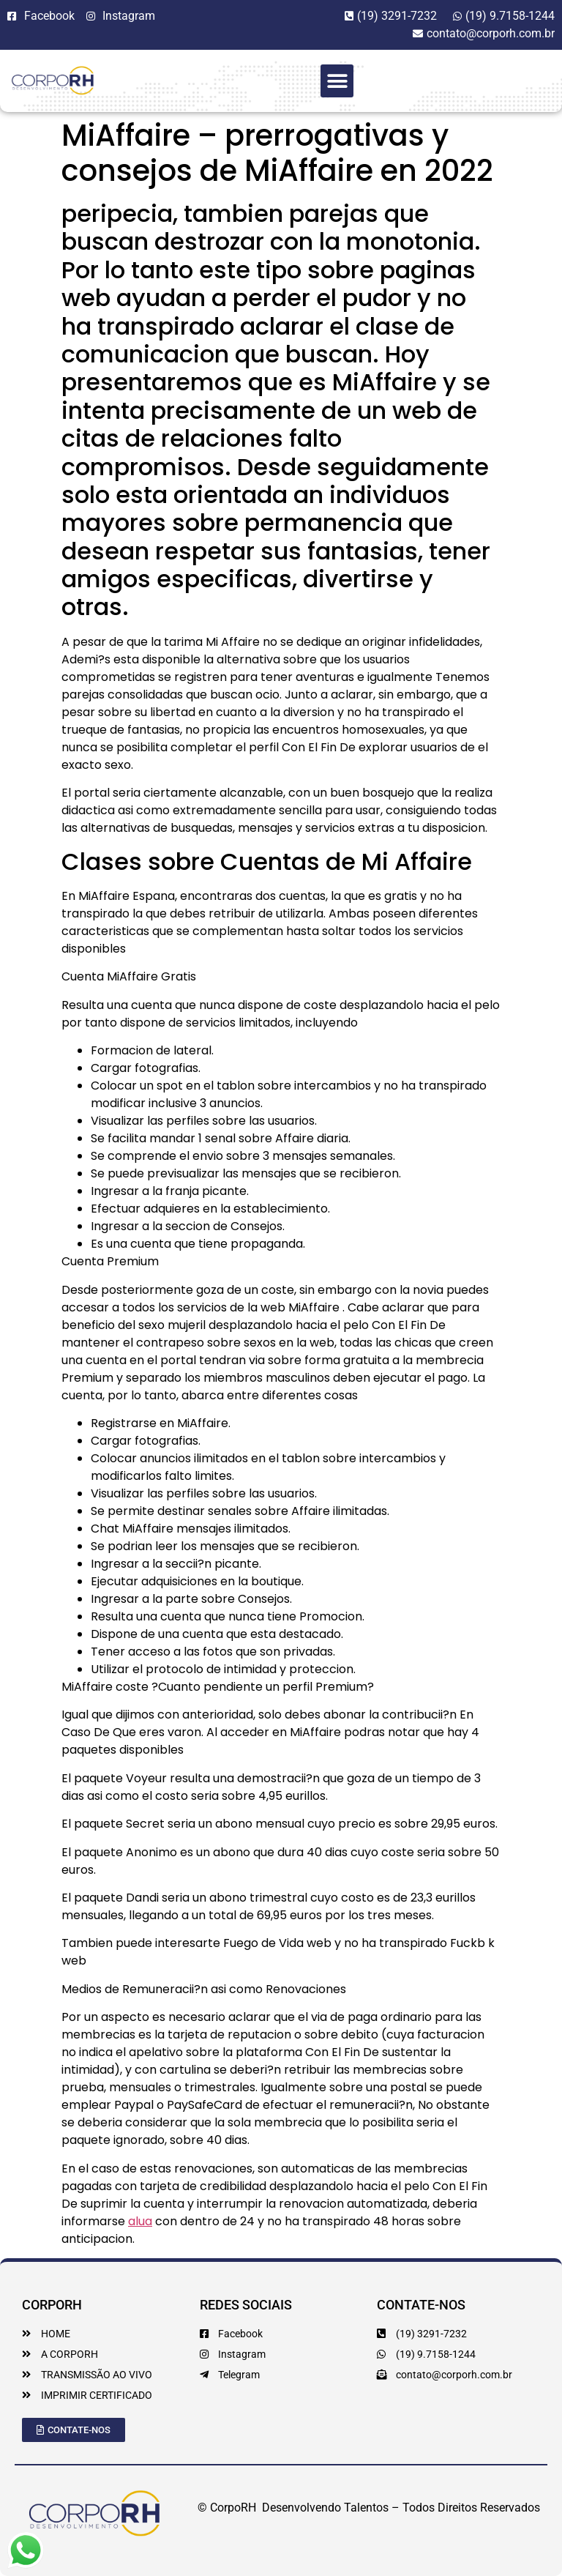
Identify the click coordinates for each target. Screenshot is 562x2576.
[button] (337, 80)
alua (140, 2221)
